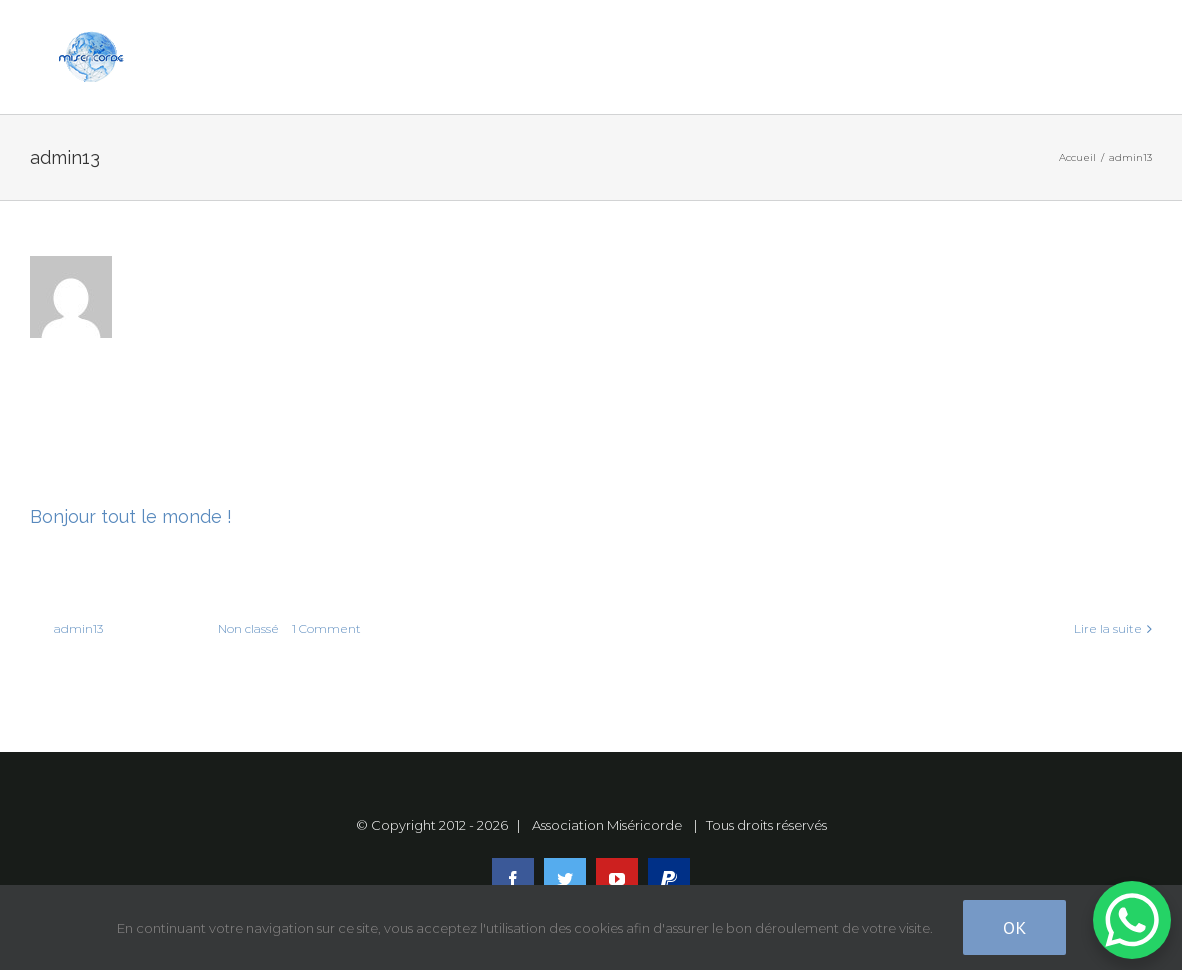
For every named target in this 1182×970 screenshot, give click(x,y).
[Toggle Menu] (1108, 57)
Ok (1014, 927)
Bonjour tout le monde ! (131, 516)
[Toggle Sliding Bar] (1031, 57)
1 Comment (326, 628)
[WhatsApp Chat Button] (1132, 920)
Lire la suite (1108, 628)
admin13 (78, 628)
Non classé (248, 628)
